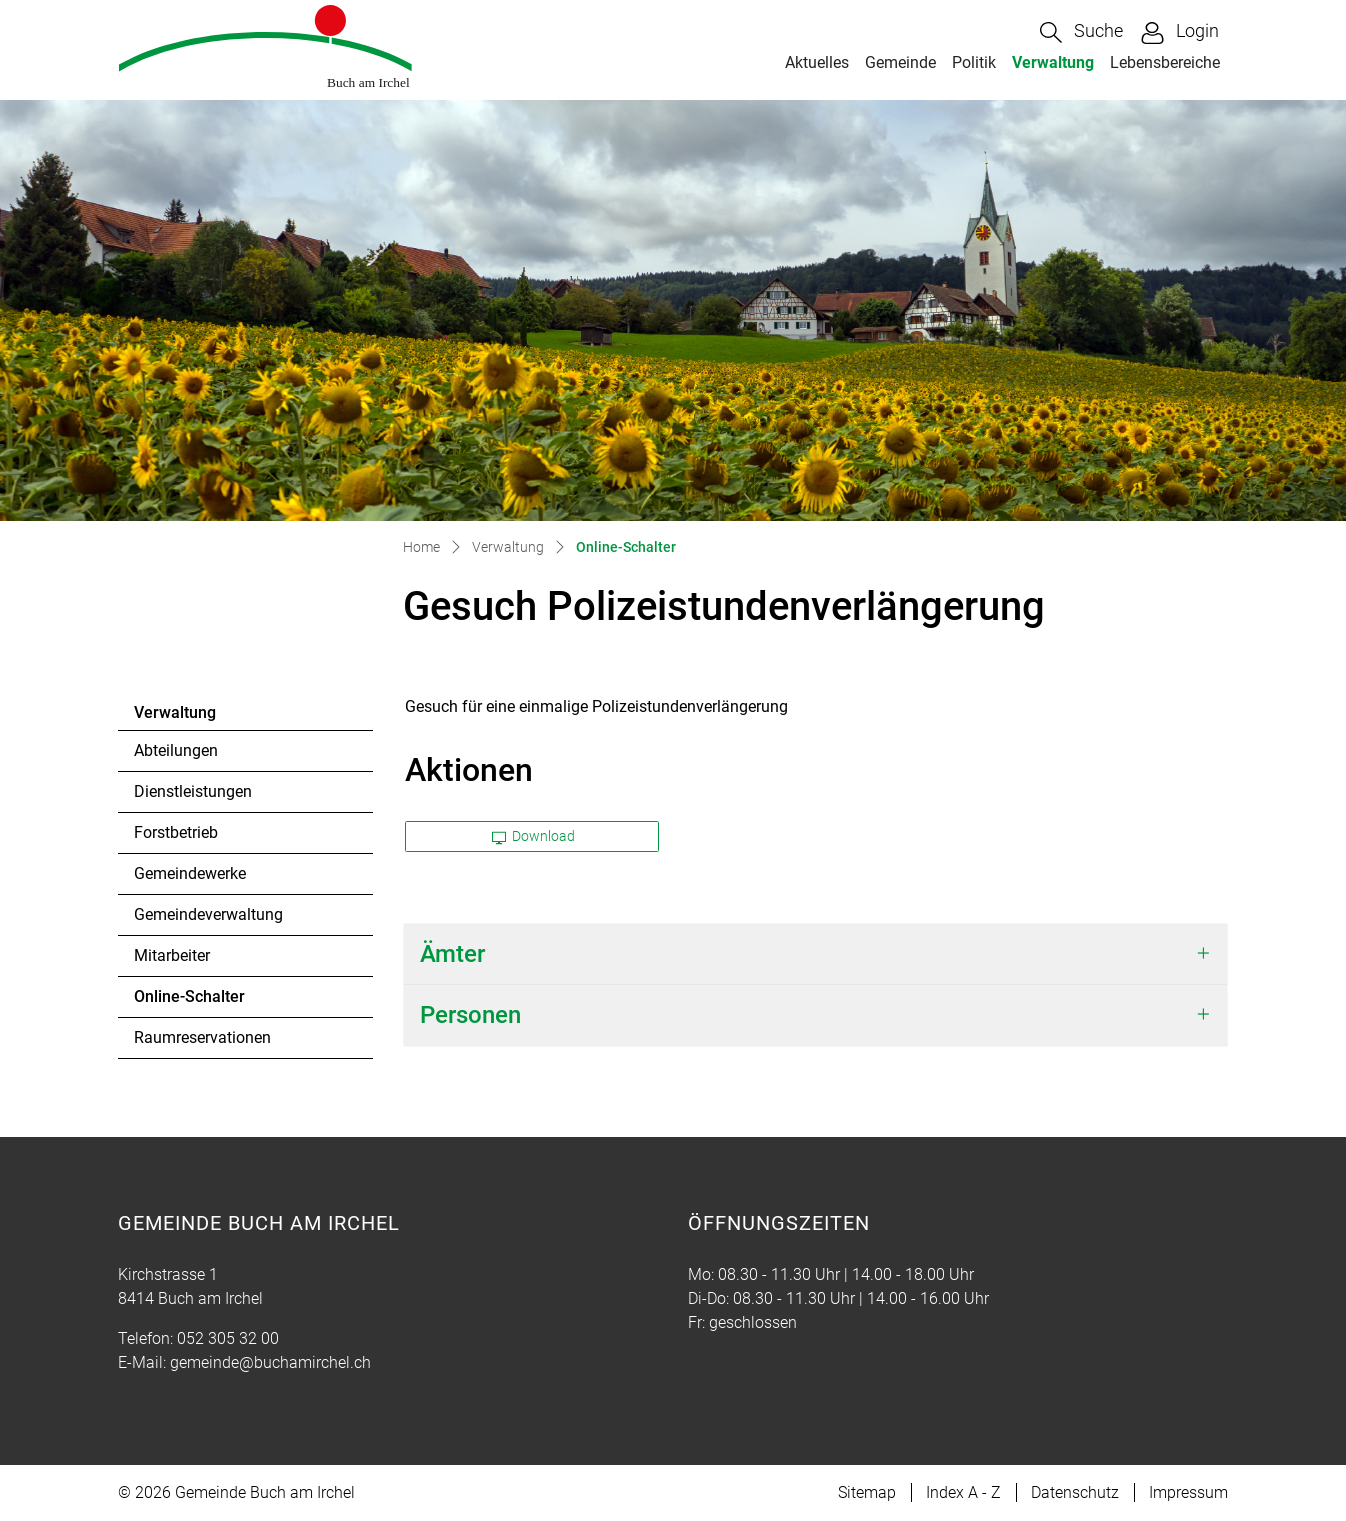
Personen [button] (470, 1015)
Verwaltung (1053, 62)
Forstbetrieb (176, 832)
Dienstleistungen (193, 791)
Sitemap (867, 1492)
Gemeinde (900, 62)
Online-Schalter (189, 1002)
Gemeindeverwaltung (208, 914)
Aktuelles (817, 62)
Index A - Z (963, 1492)
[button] (1081, 32)
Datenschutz (1075, 1492)
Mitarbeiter (172, 955)
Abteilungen (176, 750)
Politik (974, 62)
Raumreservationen (202, 1037)
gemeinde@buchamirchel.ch (270, 1362)
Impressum (1188, 1492)
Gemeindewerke (190, 873)
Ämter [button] (452, 954)
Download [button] (534, 836)
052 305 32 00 (228, 1338)
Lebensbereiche (1165, 62)
